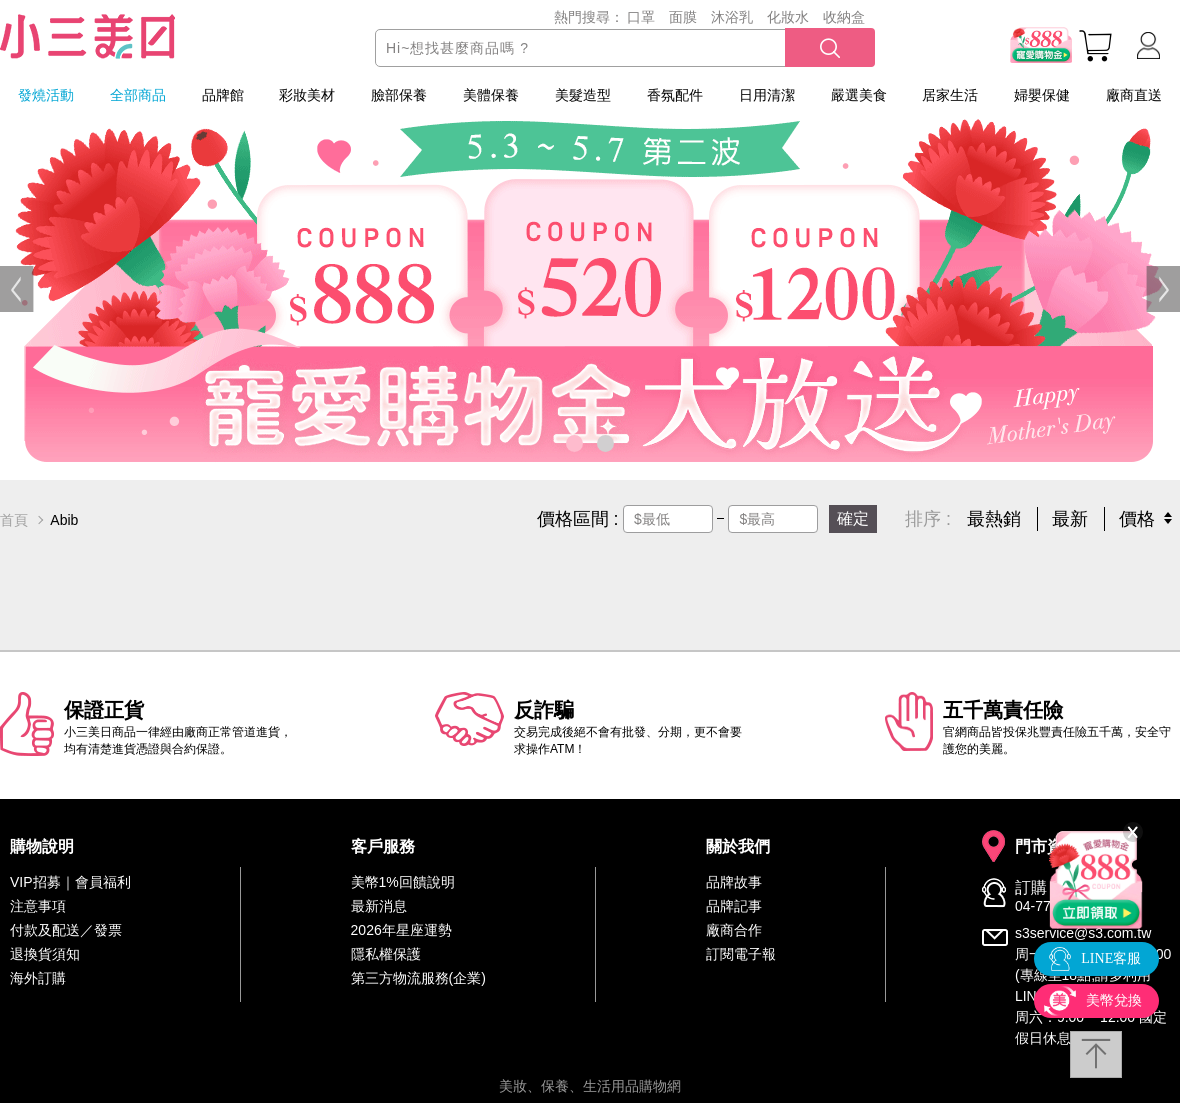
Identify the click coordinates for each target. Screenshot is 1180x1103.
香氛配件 (675, 95)
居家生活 (950, 95)
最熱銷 (994, 519)
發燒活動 (46, 95)
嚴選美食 (859, 95)
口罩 (641, 17)
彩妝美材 (307, 95)
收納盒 (844, 17)
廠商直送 (1134, 95)
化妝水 (788, 17)
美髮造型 (583, 95)
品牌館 (223, 95)
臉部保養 (399, 95)
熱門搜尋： (589, 17)
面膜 (683, 17)
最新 (1070, 519)
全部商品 (138, 95)
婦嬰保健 (1042, 95)
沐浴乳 (732, 17)
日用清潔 (767, 95)
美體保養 (491, 95)
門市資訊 (1047, 847)
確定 (853, 518)
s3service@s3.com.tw (1083, 933)
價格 (1137, 519)
